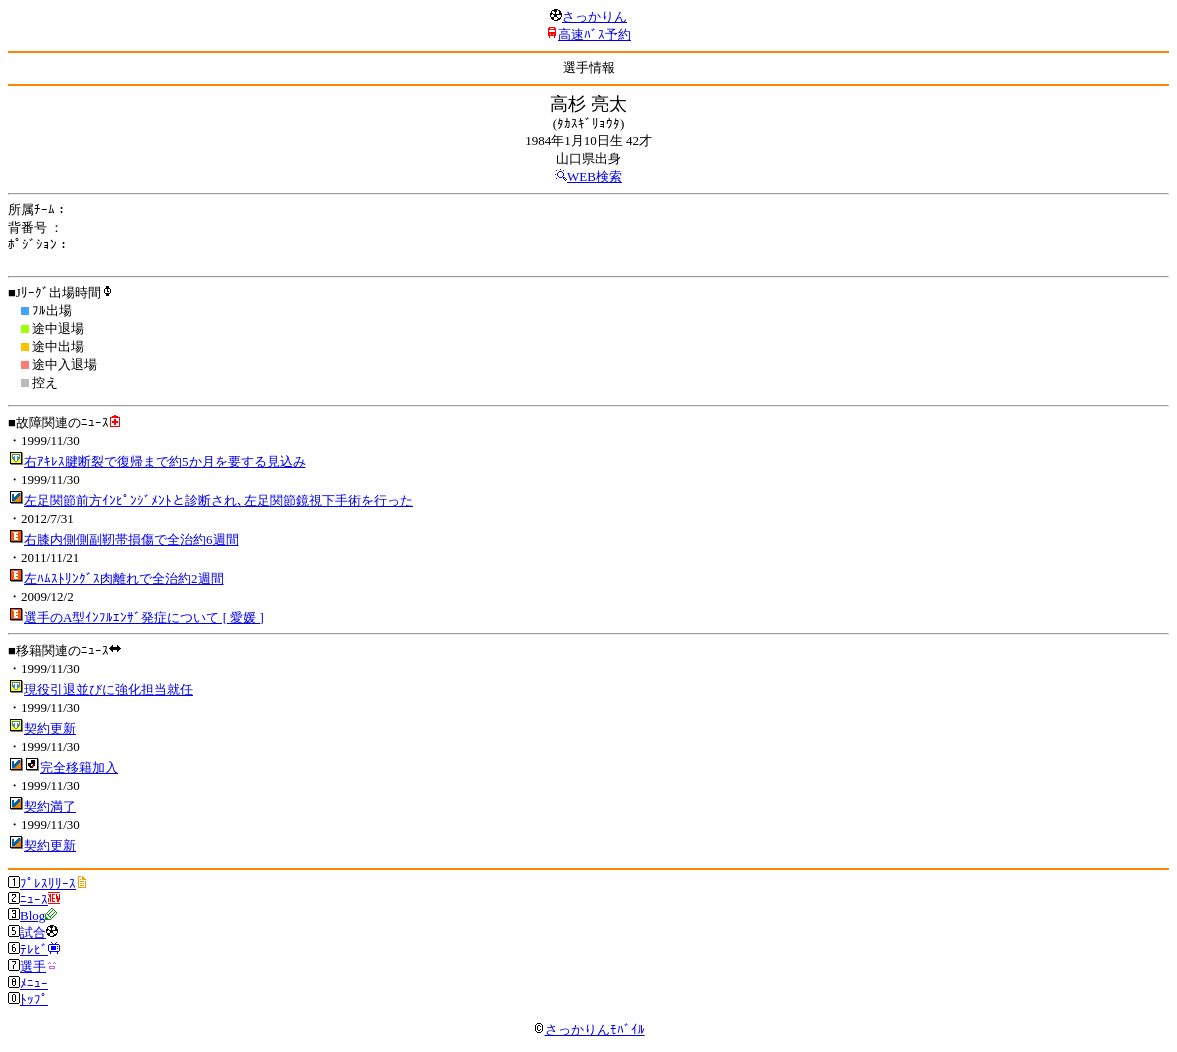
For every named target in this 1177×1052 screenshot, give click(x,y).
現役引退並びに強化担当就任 (108, 689)
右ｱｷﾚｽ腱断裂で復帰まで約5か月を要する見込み (165, 461)
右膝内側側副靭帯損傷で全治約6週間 (131, 539)
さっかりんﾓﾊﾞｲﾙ (589, 1029)
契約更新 (50, 728)
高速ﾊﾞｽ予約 (594, 34)
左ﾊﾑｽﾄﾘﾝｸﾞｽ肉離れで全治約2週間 (124, 578)
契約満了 (50, 806)
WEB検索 (594, 176)
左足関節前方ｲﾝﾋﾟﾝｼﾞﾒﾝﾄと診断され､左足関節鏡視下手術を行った (218, 500)
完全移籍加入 (79, 767)
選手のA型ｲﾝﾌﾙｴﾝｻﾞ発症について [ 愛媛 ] (144, 617)
